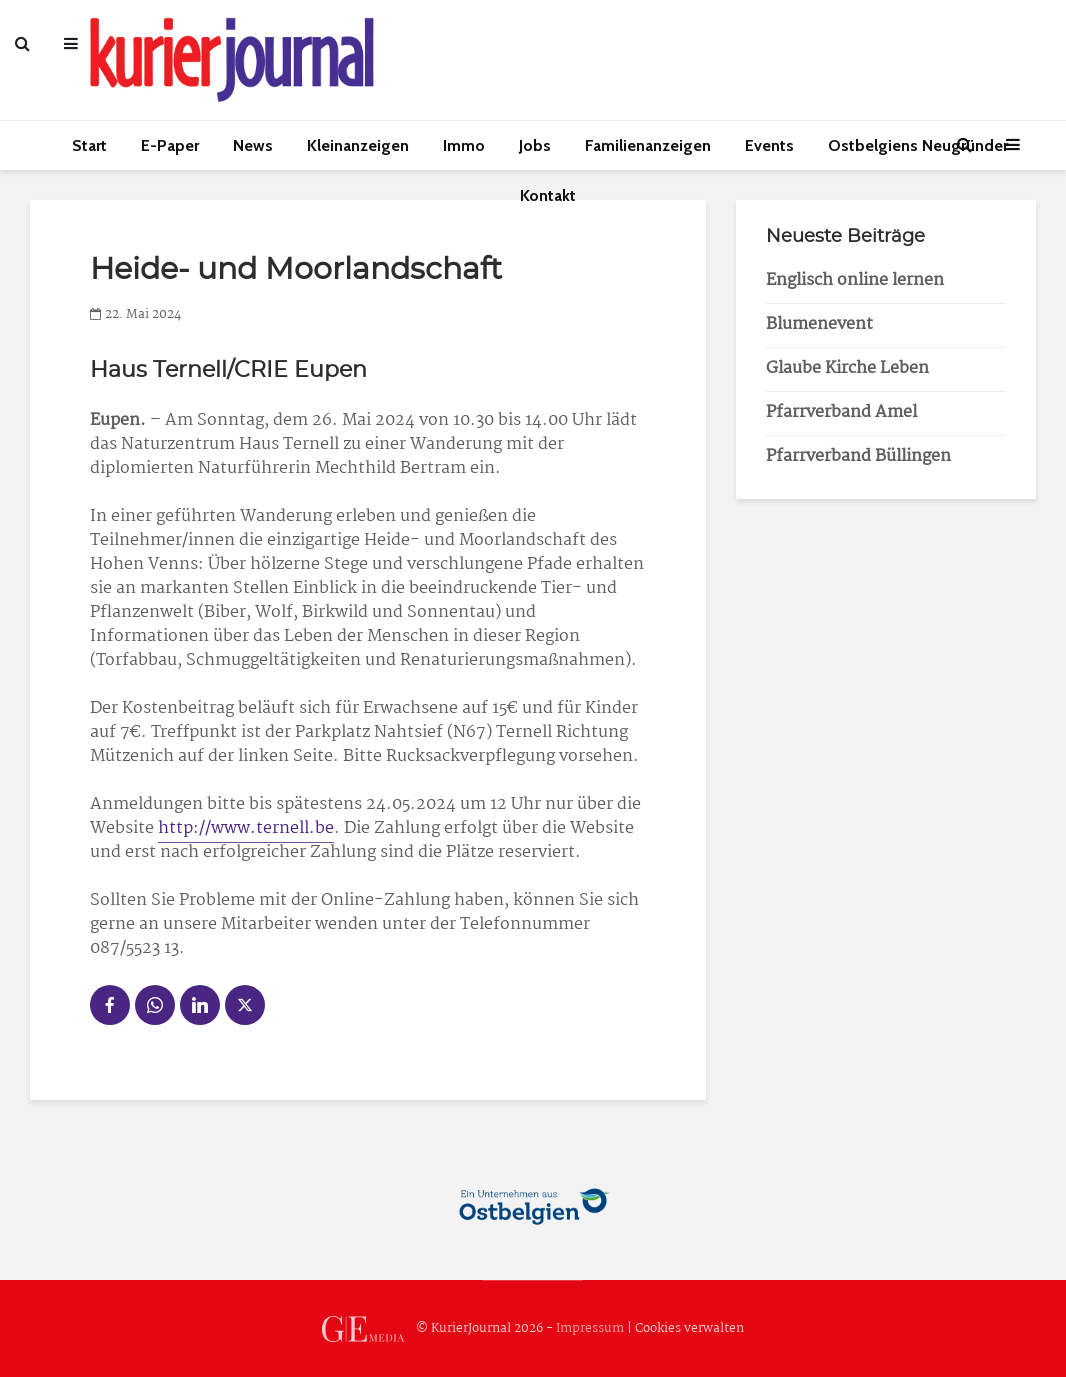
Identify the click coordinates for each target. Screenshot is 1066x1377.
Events (769, 145)
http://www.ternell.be (246, 828)
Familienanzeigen (648, 145)
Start (89, 145)
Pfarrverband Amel (841, 412)
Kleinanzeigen (358, 145)
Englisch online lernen (855, 280)
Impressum (590, 1328)
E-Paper (170, 145)
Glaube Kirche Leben (847, 368)
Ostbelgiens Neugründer (918, 145)
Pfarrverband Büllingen (858, 456)
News (253, 145)
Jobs (535, 145)
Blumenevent (819, 324)
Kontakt (548, 195)
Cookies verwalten (689, 1328)
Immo (464, 145)
